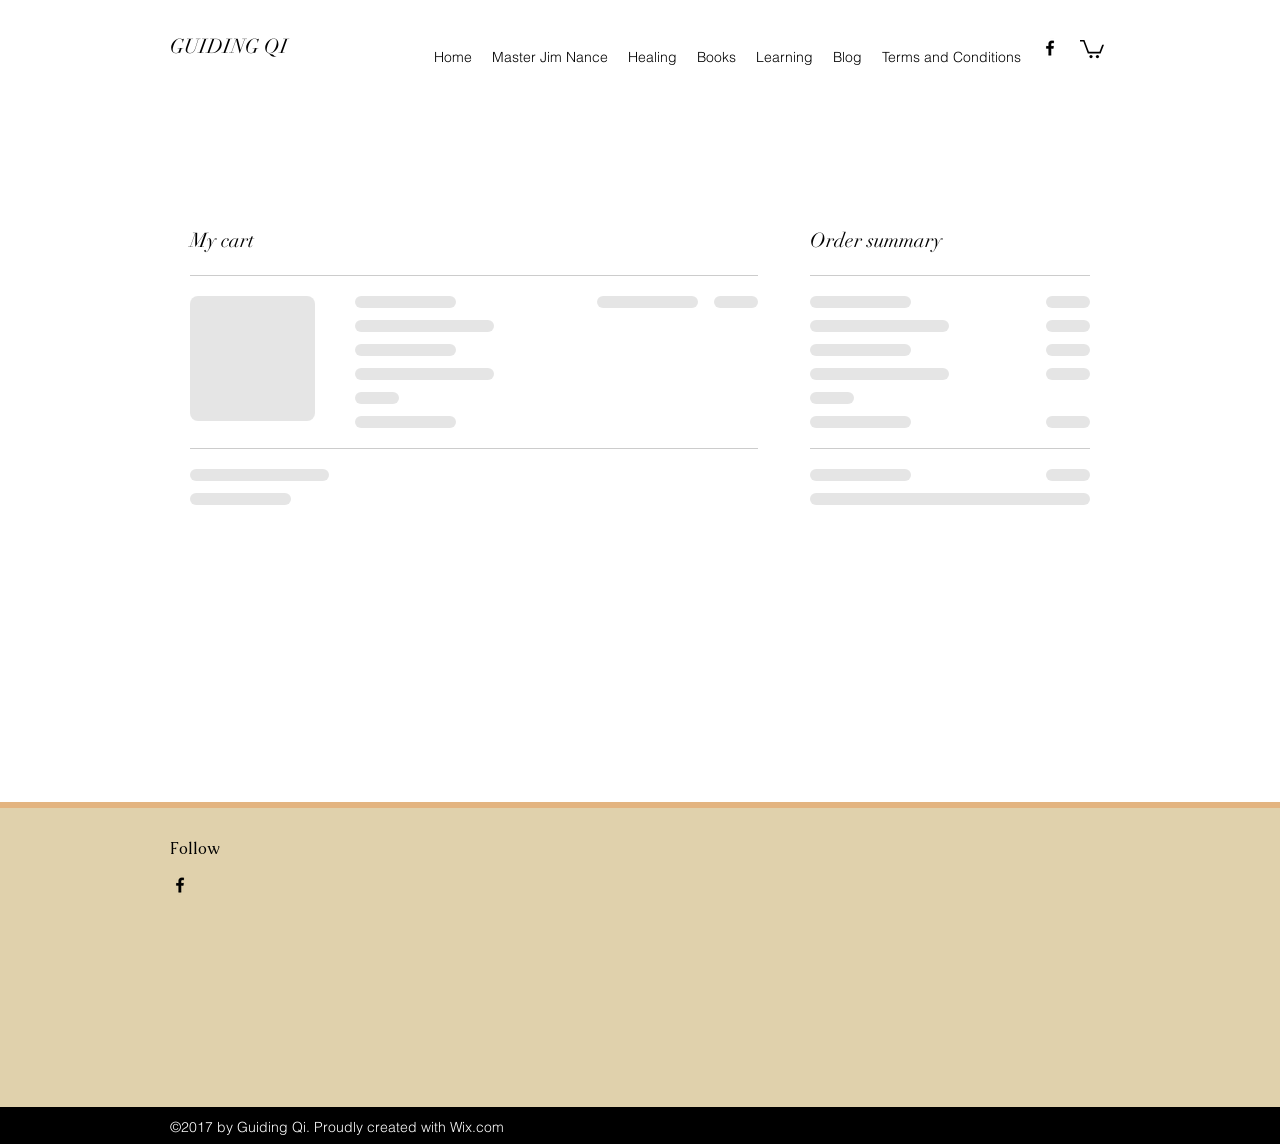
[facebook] (1050, 48)
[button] (1092, 48)
